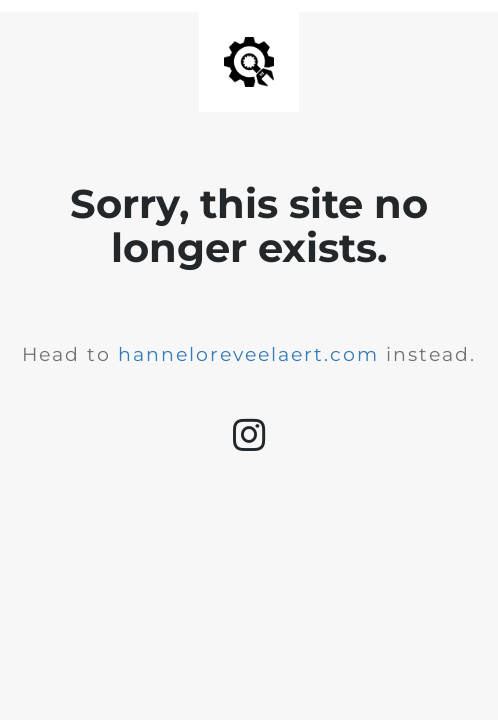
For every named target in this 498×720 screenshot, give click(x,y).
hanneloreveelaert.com (248, 354)
